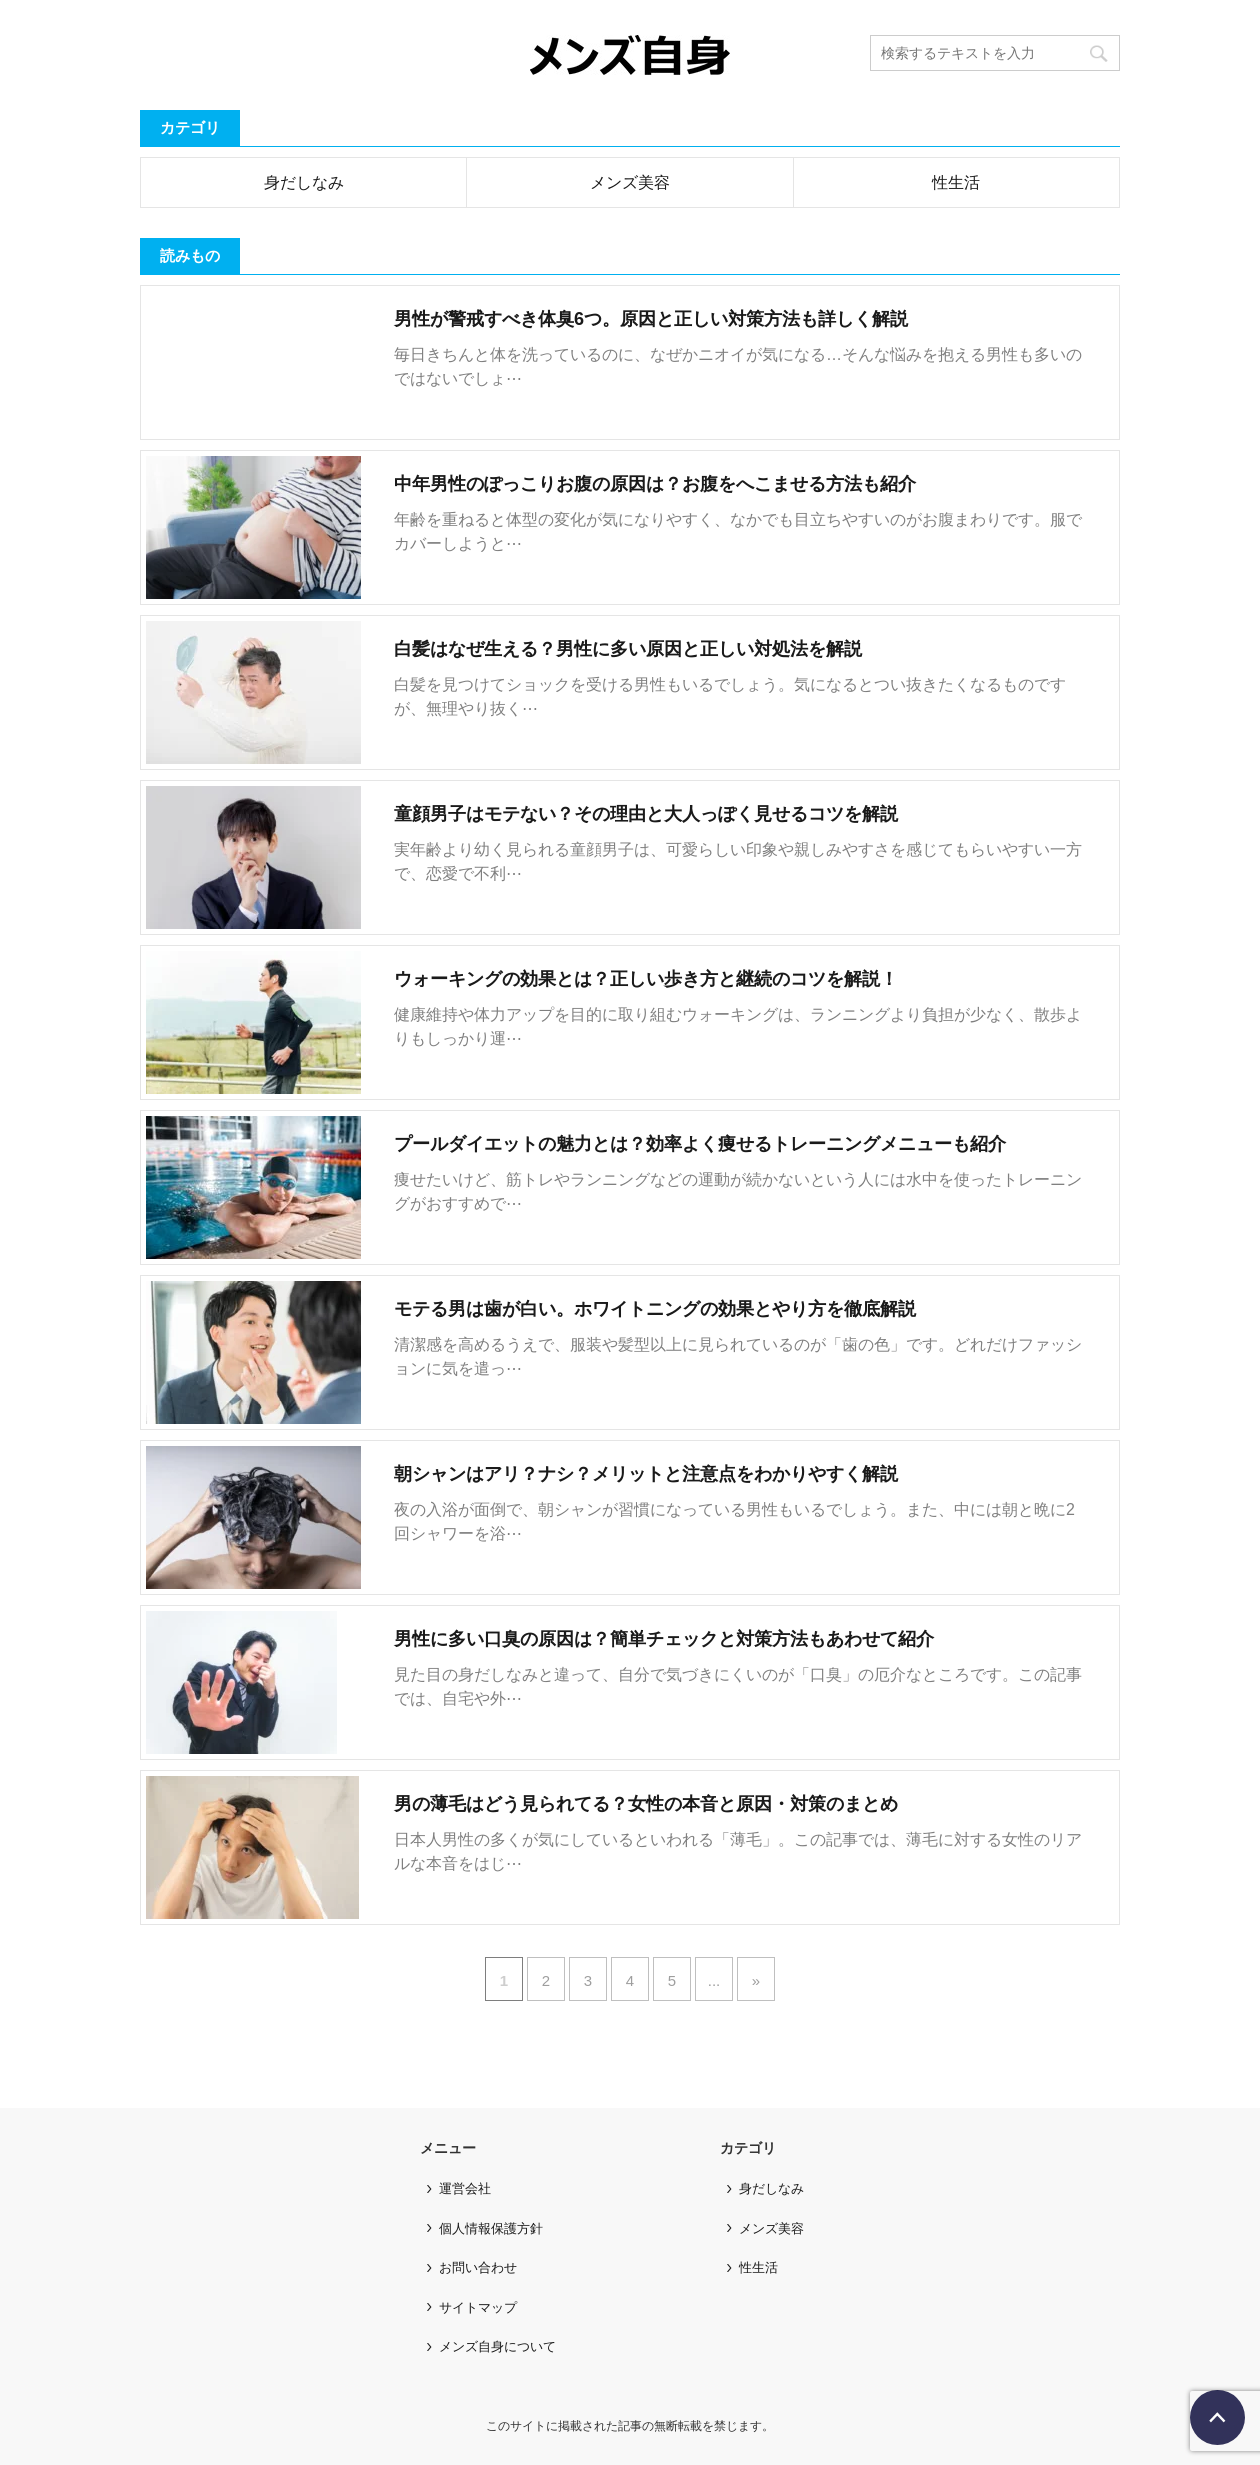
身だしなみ (304, 182)
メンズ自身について (497, 2346)
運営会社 (465, 2188)
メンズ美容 (630, 182)
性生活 (956, 182)
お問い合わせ (478, 2267)
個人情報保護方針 (491, 2228)
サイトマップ (478, 2307)
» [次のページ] (756, 1980)
